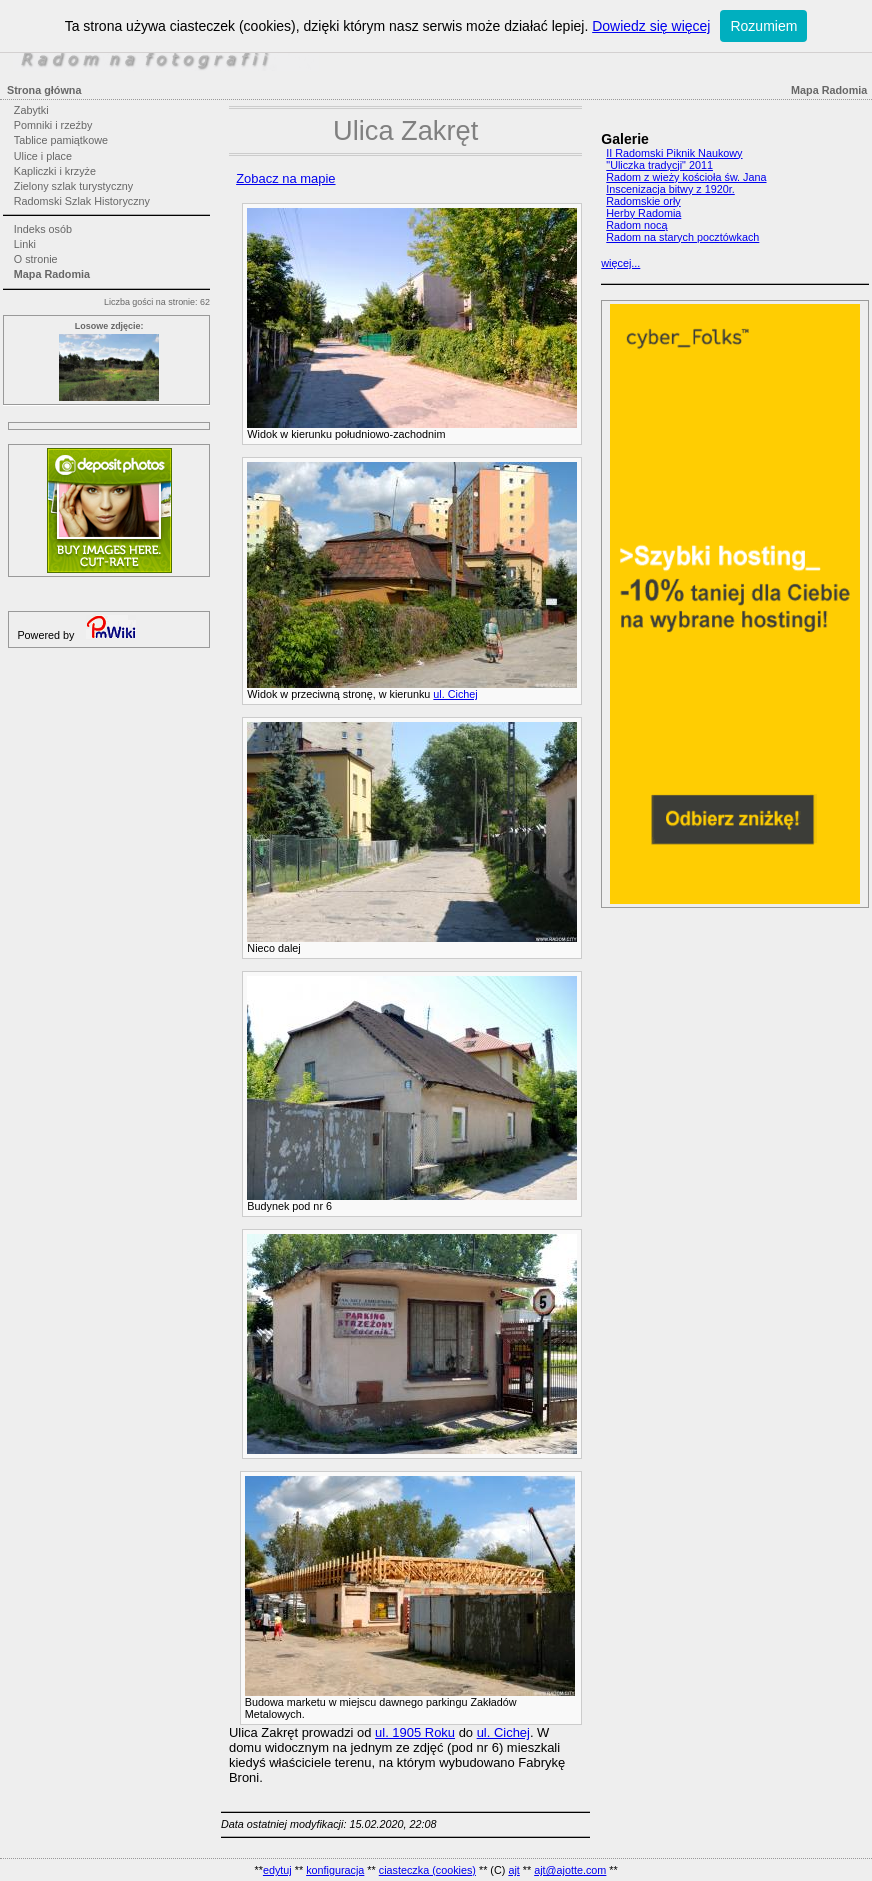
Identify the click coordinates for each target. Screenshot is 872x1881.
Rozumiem (763, 26)
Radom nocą (636, 225)
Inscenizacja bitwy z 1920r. (670, 189)
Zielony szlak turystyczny (73, 186)
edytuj (277, 1870)
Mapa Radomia (52, 274)
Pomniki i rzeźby (53, 125)
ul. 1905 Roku (415, 1732)
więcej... (620, 263)
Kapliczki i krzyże (55, 171)
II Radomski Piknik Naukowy (674, 153)
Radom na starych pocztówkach (682, 237)
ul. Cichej (455, 694)
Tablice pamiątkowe (61, 140)
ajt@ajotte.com (570, 1870)
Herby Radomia (643, 213)
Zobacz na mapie (285, 178)
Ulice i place (43, 156)
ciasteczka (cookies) (427, 1870)
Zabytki (31, 110)
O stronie (36, 259)
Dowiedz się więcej (651, 26)
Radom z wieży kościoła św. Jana (686, 177)
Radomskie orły (643, 201)
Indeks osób (43, 229)
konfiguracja (335, 1870)
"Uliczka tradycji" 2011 (659, 165)
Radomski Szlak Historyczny (82, 201)
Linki (25, 244)
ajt (513, 1870)
